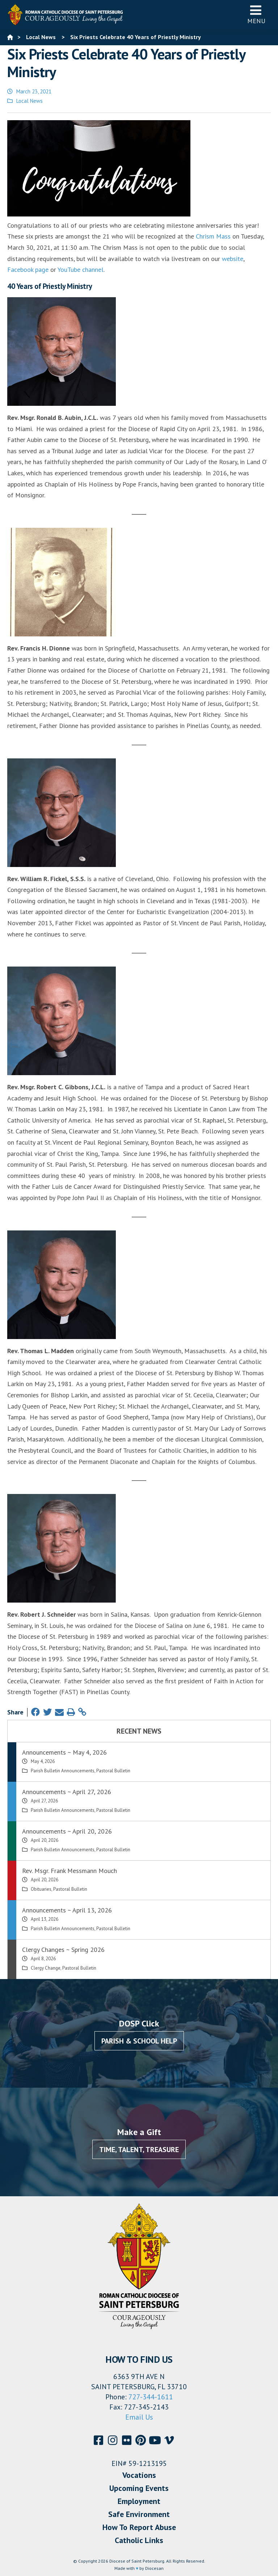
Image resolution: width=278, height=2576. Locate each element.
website (232, 258)
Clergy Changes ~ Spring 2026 (63, 1949)
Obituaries (41, 1889)
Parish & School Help (139, 2041)
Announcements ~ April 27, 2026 (66, 1792)
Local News (29, 100)
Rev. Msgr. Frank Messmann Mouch (69, 1870)
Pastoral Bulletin (113, 1771)
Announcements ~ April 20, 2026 (67, 1831)
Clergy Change (45, 1968)
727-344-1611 (151, 2397)
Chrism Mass (213, 236)
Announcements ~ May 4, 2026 (64, 1752)
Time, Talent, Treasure (139, 2149)
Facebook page (28, 269)
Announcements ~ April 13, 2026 (67, 1910)
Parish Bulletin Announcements (62, 1771)
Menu (256, 14)
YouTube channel (81, 269)
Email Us (139, 2417)
